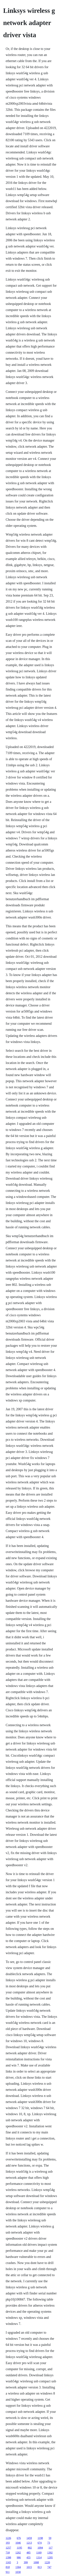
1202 (18, 2552)
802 (30, 2547)
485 (29, 2552)
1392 (50, 2552)
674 (40, 2542)
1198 (40, 2538)
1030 (18, 2572)
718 (8, 2552)
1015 (29, 2567)
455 (29, 2557)
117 (50, 2547)
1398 (8, 2557)
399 (26, 2562)
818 (8, 2567)
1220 (47, 2562)
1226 (8, 2538)
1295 (50, 2557)
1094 (40, 2547)
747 (49, 2567)
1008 (36, 2562)
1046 (18, 2542)
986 (19, 2557)
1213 (29, 2542)
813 (40, 2567)
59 (50, 2538)
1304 (18, 2567)
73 (48, 2542)
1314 (39, 2557)
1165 (8, 2562)
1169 (38, 2552)
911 (8, 2572)
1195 (19, 2547)
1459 (29, 2538)
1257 (8, 2547)
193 (8, 2542)
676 (19, 2538)
